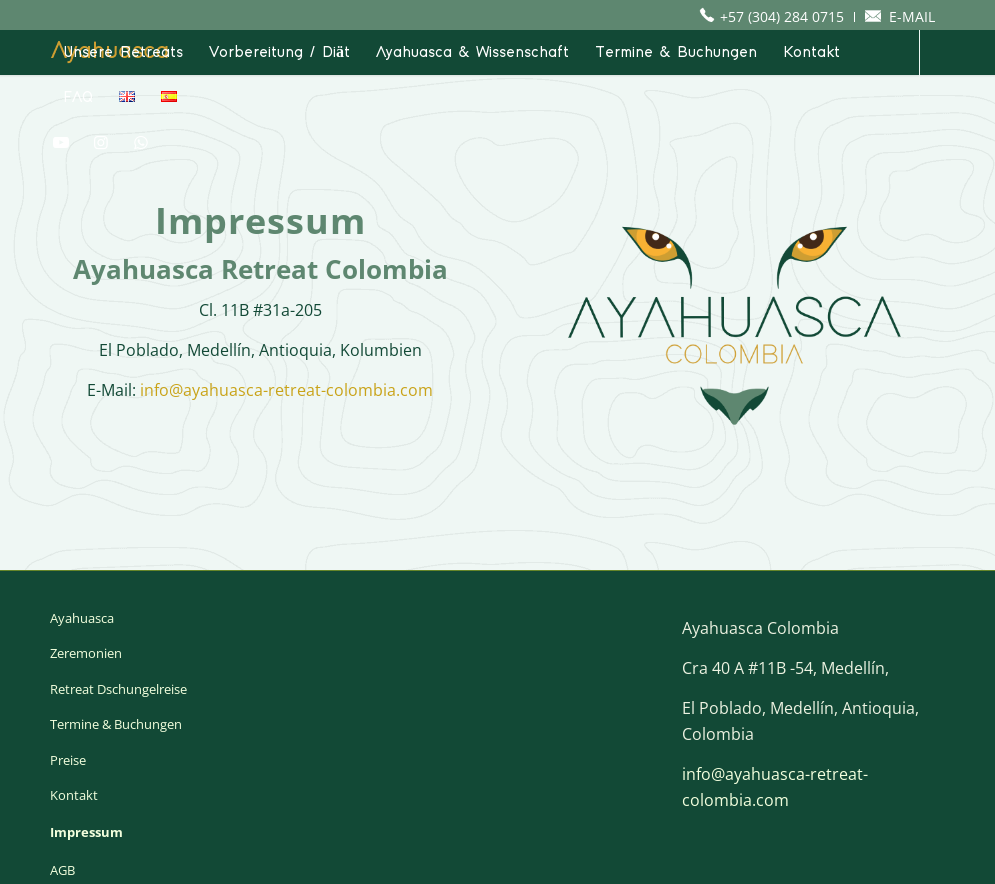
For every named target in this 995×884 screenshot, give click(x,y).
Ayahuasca (82, 618)
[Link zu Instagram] (101, 142)
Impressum (86, 832)
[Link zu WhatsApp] (141, 142)
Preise (68, 760)
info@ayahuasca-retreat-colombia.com (286, 390)
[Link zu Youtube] (61, 142)
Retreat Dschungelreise (118, 689)
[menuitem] (777, 17)
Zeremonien (86, 653)
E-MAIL (912, 16)
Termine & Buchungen (116, 724)
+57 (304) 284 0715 (782, 16)
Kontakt (74, 795)
